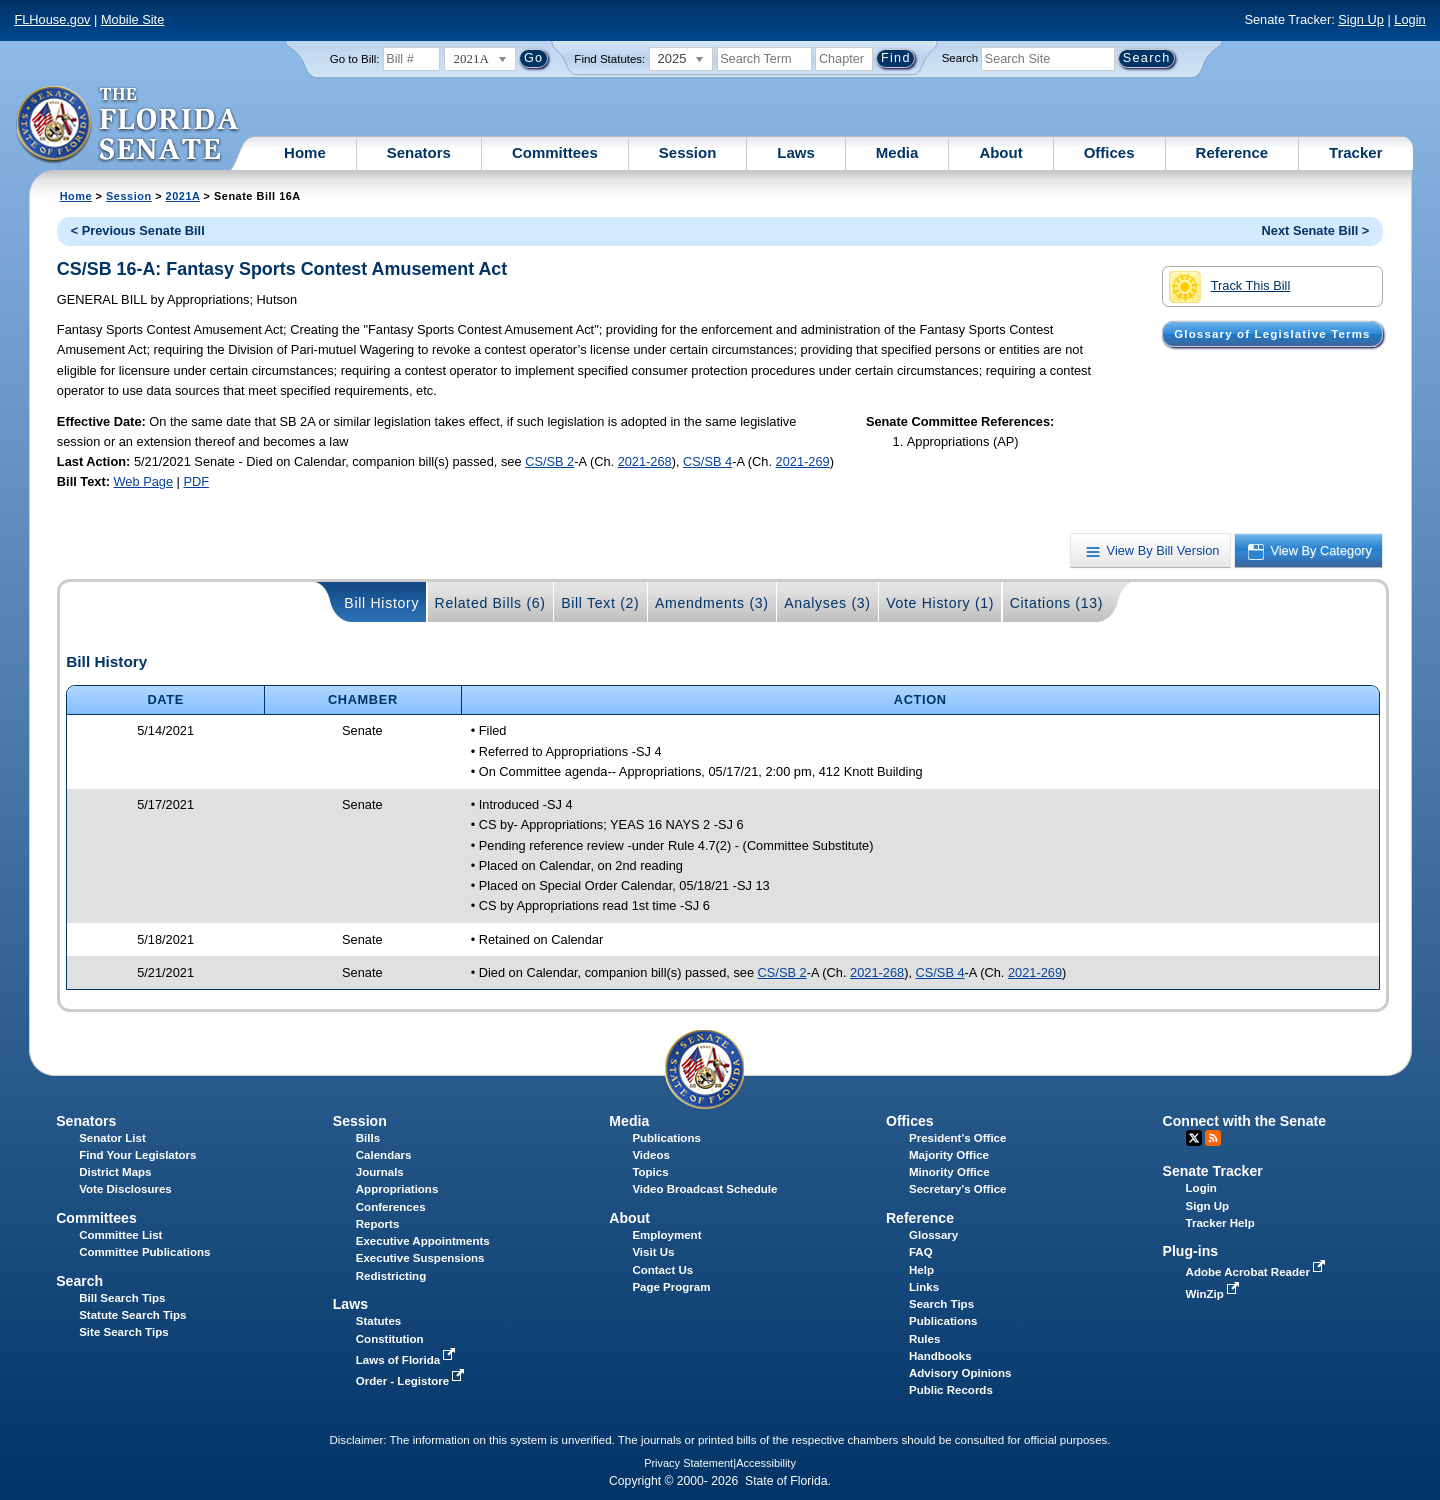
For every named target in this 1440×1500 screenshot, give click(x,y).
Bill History (381, 603)
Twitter (1194, 1138)
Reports (378, 1224)
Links (924, 1287)
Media (897, 152)
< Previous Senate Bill (138, 230)
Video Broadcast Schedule (704, 1189)
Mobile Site (132, 19)
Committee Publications (144, 1252)
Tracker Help (1220, 1223)
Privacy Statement (688, 1463)
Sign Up (1361, 19)
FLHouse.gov (52, 19)
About (1000, 152)
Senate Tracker (1213, 1171)
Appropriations (397, 1189)
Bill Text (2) (600, 603)
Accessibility (766, 1463)
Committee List (120, 1235)
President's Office (957, 1138)
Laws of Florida (408, 1360)
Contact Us (662, 1270)
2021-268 (645, 461)
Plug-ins (1191, 1251)
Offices (1109, 152)
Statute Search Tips (132, 1315)
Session (688, 152)
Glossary (933, 1235)
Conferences (391, 1207)
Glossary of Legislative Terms (1272, 334)
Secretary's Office (957, 1189)
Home (305, 152)
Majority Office (949, 1155)
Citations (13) (1056, 603)
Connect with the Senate (1244, 1121)
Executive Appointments (423, 1241)
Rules (924, 1339)
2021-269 (803, 461)
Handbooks (940, 1356)
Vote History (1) (940, 603)
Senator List (112, 1138)
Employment (666, 1235)
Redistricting (391, 1276)
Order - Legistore (412, 1381)
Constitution (390, 1339)
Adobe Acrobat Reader (1258, 1272)
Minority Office (949, 1172)
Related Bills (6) (490, 603)
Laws (796, 152)
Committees (555, 152)
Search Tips (941, 1304)
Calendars (384, 1155)
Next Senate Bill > (1316, 230)
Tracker (1355, 152)
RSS (1213, 1138)
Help (921, 1270)
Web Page (144, 481)
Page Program (671, 1287)
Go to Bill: (355, 59)
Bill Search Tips (122, 1298)
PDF (196, 481)
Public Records (951, 1390)
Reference (1232, 152)
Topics (650, 1172)
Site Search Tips (123, 1332)
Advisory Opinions (960, 1373)
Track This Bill (1229, 287)
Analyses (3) (827, 603)
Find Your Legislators (137, 1155)
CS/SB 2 (549, 461)
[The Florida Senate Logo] (128, 125)
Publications (666, 1138)
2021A (183, 196)
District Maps (115, 1172)
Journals (380, 1172)
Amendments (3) (712, 603)
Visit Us (653, 1252)
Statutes (378, 1321)
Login (1409, 19)
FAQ (921, 1252)
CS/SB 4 (707, 461)
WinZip (1214, 1294)
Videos (651, 1155)
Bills (368, 1138)
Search (960, 58)
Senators (419, 152)
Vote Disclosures (125, 1189)
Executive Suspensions (420, 1258)
